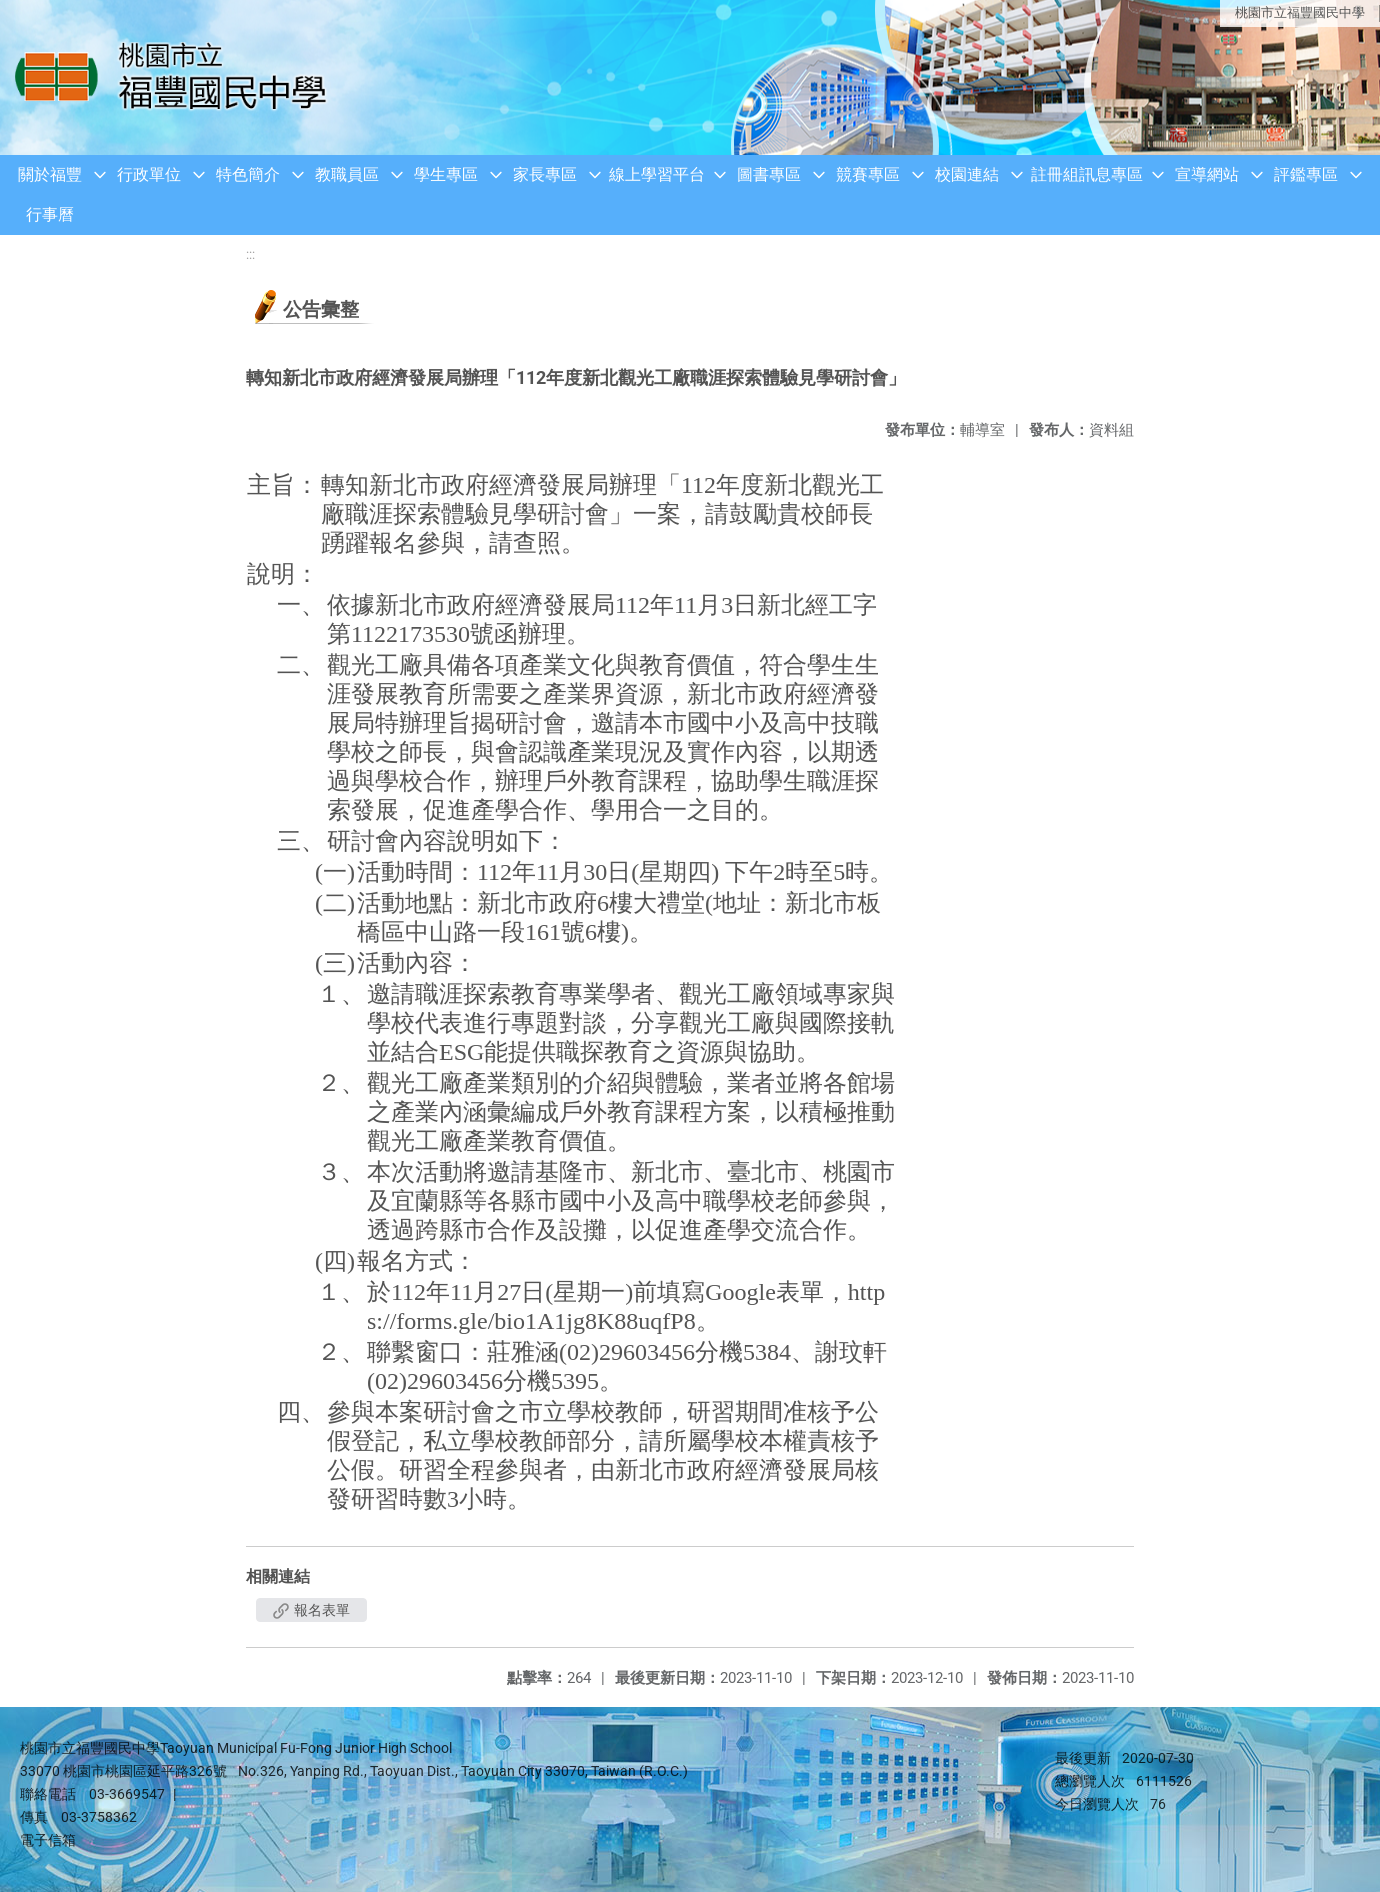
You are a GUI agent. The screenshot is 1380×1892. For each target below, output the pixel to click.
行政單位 (149, 174)
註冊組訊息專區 (1087, 174)
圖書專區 (769, 174)
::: (250, 254)
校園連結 (967, 174)
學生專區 (446, 174)
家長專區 (545, 174)
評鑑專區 (1306, 174)
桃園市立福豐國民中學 (1300, 12)
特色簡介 (248, 174)
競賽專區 (868, 174)
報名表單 (311, 1610)
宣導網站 (1207, 174)
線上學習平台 (657, 174)
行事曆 (50, 214)
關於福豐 (50, 174)
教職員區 (347, 174)
